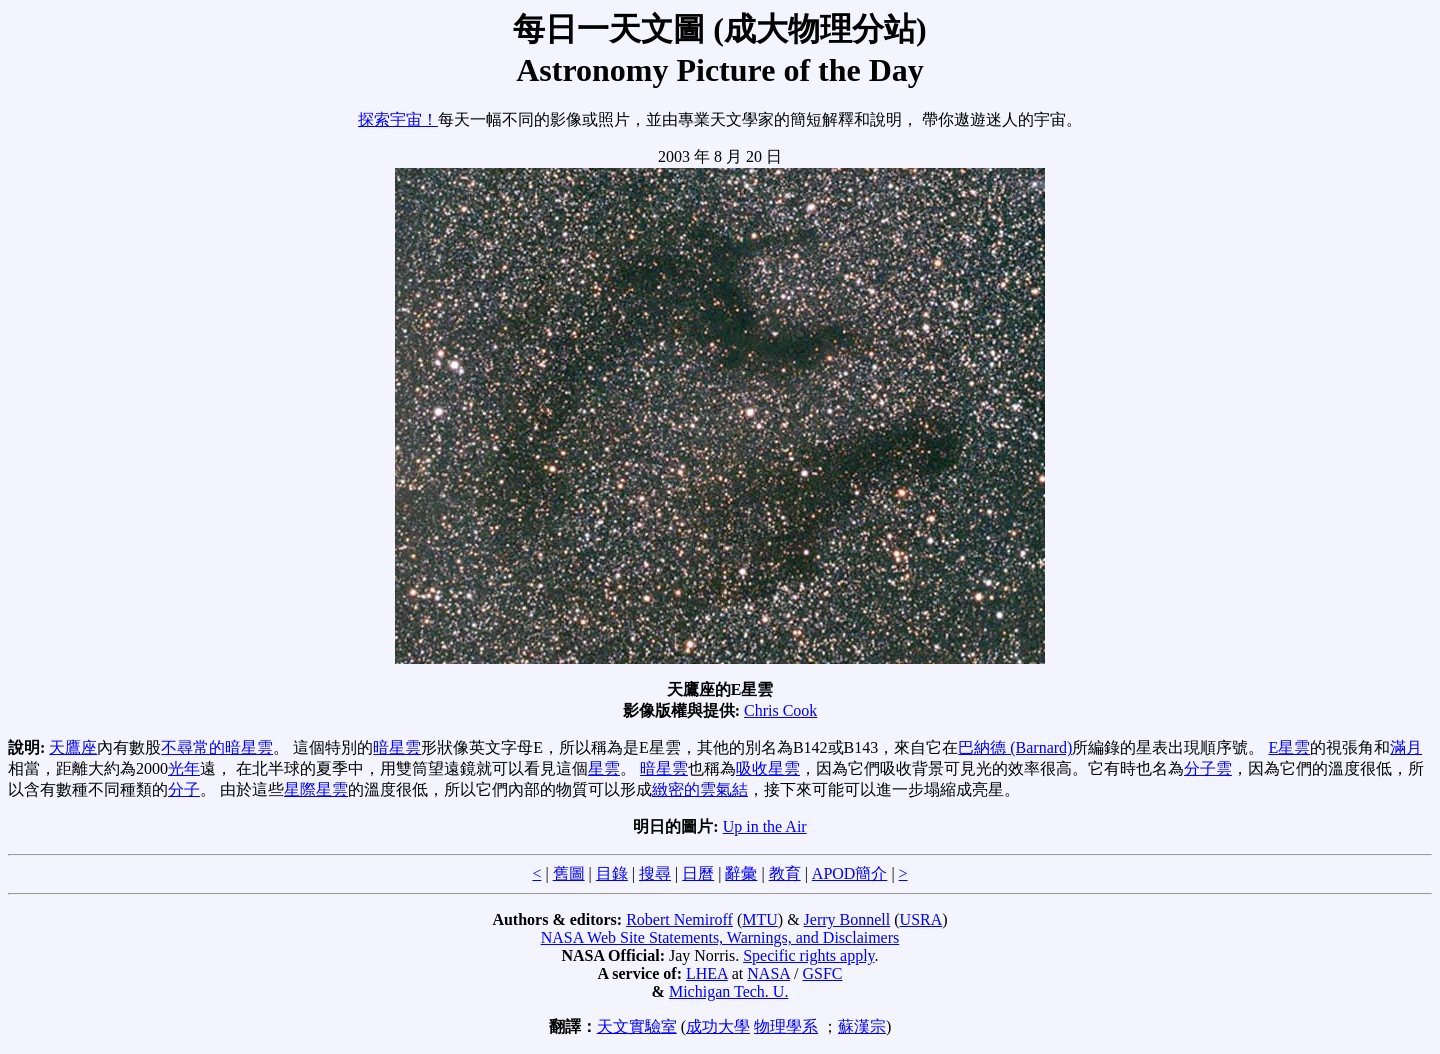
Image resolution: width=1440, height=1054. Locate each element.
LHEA (707, 973)
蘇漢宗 (862, 1026)
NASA (768, 973)
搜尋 (655, 873)
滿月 (1406, 747)
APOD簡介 (850, 873)
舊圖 (569, 873)
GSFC (822, 973)
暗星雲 (397, 747)
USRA (921, 919)
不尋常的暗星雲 (217, 747)
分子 (184, 789)
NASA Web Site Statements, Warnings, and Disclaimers (720, 937)
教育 (785, 873)
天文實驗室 (637, 1026)
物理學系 (786, 1026)
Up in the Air (765, 826)
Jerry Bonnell (847, 919)
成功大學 (718, 1026)
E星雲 (1289, 747)
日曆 (698, 873)
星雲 (604, 768)
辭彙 (741, 873)
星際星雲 (316, 789)
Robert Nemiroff (679, 919)
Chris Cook (780, 710)
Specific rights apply (808, 955)
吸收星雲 (768, 768)
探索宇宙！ (398, 119)
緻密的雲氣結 (700, 789)
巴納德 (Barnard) (1015, 747)
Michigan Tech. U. (728, 991)
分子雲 (1208, 768)
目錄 (612, 873)
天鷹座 (73, 747)
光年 (184, 768)
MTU (760, 919)
